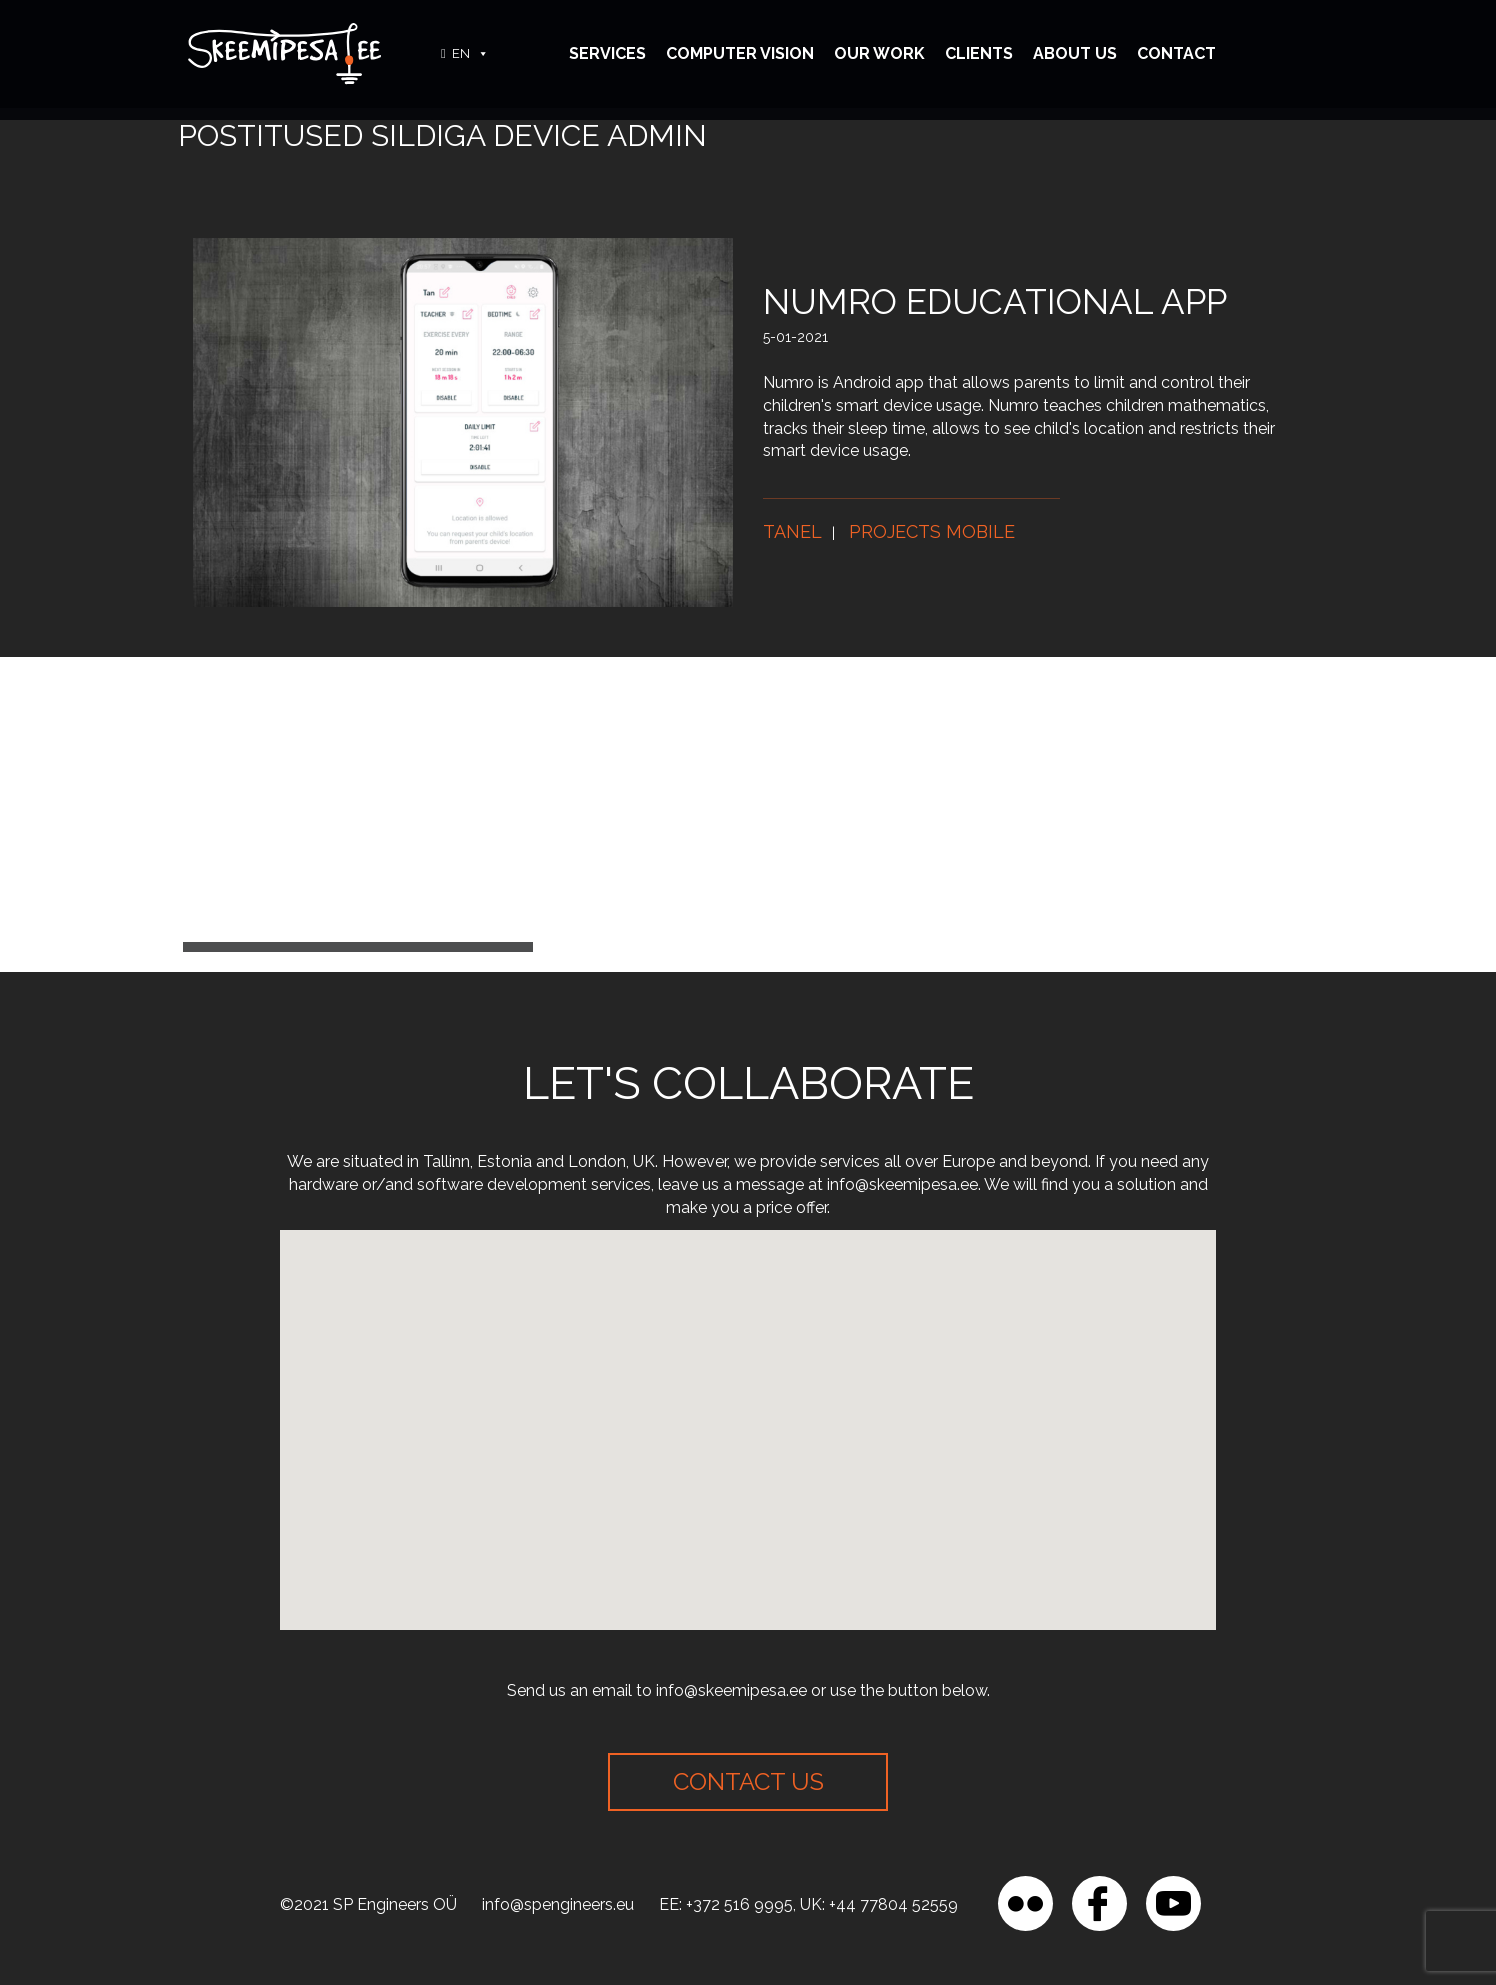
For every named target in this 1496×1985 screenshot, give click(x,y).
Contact (1176, 53)
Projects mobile (932, 531)
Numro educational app (995, 301)
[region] (260, 1840)
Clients (979, 53)
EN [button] (470, 53)
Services (607, 53)
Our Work (879, 53)
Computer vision (740, 53)
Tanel (792, 531)
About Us (1075, 53)
